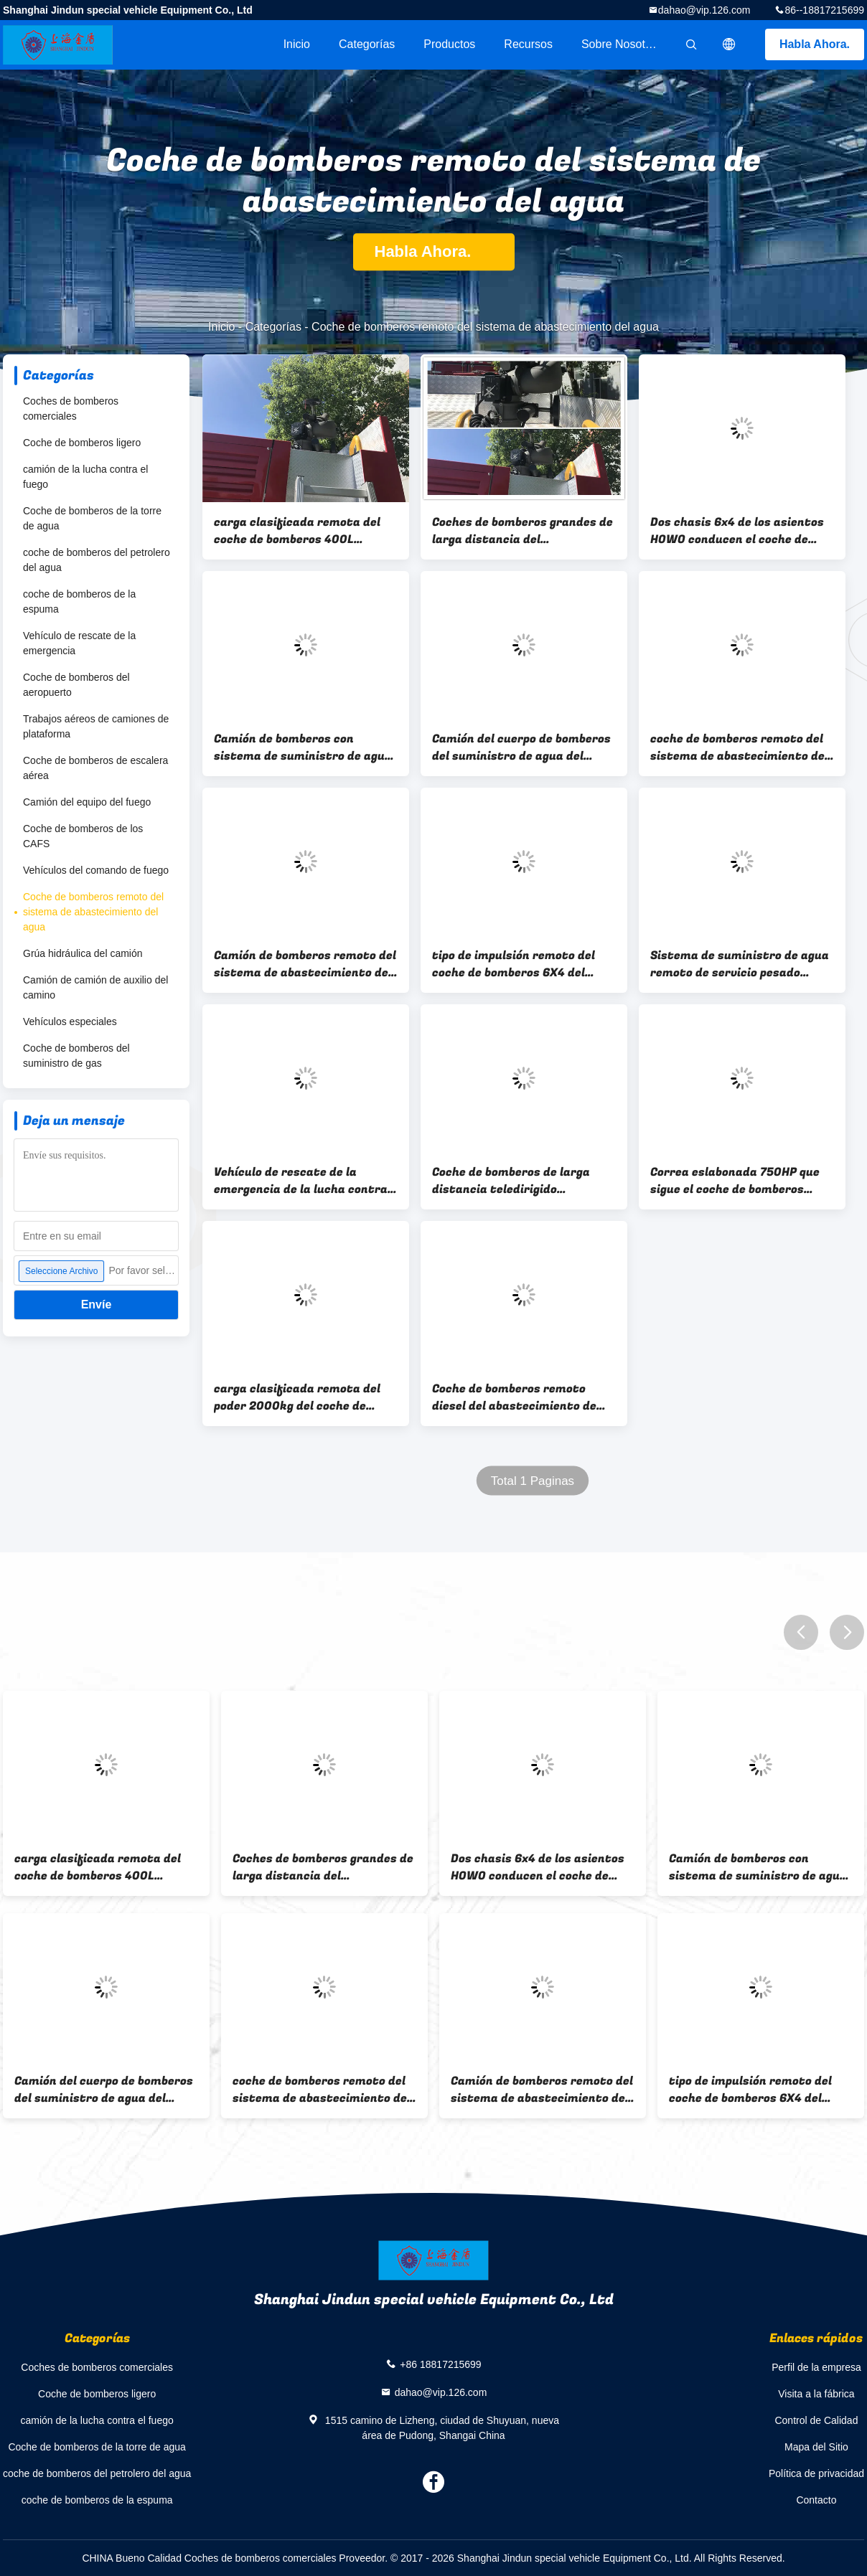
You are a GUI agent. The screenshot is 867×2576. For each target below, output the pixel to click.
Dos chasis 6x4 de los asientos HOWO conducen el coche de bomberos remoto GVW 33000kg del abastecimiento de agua (742, 531)
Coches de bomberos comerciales (70, 408)
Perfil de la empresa (816, 2367)
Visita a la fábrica (816, 2394)
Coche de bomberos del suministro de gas (76, 1055)
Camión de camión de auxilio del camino (95, 987)
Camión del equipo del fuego (87, 802)
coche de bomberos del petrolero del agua (96, 560)
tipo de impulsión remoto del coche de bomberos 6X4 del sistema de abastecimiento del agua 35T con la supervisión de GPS (521, 964)
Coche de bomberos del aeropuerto (76, 684)
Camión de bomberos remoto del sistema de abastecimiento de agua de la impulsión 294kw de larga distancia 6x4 (305, 964)
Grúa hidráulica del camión (83, 953)
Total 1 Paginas (532, 1481)
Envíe (96, 1304)
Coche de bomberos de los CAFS (83, 836)
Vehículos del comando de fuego (96, 870)
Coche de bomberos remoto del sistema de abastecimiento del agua (93, 912)
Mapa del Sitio (816, 2447)
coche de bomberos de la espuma (79, 601)
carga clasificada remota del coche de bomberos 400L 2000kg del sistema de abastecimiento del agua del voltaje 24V (297, 531)
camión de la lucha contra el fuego (85, 476)
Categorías (367, 44)
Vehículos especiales (70, 1021)
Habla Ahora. (814, 44)
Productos (449, 44)
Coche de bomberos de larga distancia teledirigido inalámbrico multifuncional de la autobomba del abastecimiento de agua (519, 1181)
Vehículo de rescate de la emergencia (79, 643)
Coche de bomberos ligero (82, 442)
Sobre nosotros (621, 44)
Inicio (296, 44)
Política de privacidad (816, 2473)
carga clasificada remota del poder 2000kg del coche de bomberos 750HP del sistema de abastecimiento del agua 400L (304, 1397)
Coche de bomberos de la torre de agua (92, 518)
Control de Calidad (816, 2420)
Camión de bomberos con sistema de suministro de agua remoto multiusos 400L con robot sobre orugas (303, 747)
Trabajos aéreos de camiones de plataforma (96, 726)
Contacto (816, 2500)
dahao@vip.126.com (704, 10)
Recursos (528, 44)
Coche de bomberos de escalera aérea (95, 768)
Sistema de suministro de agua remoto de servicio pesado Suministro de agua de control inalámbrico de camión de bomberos (739, 964)
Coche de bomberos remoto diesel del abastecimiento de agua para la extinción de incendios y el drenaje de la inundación (514, 1397)
